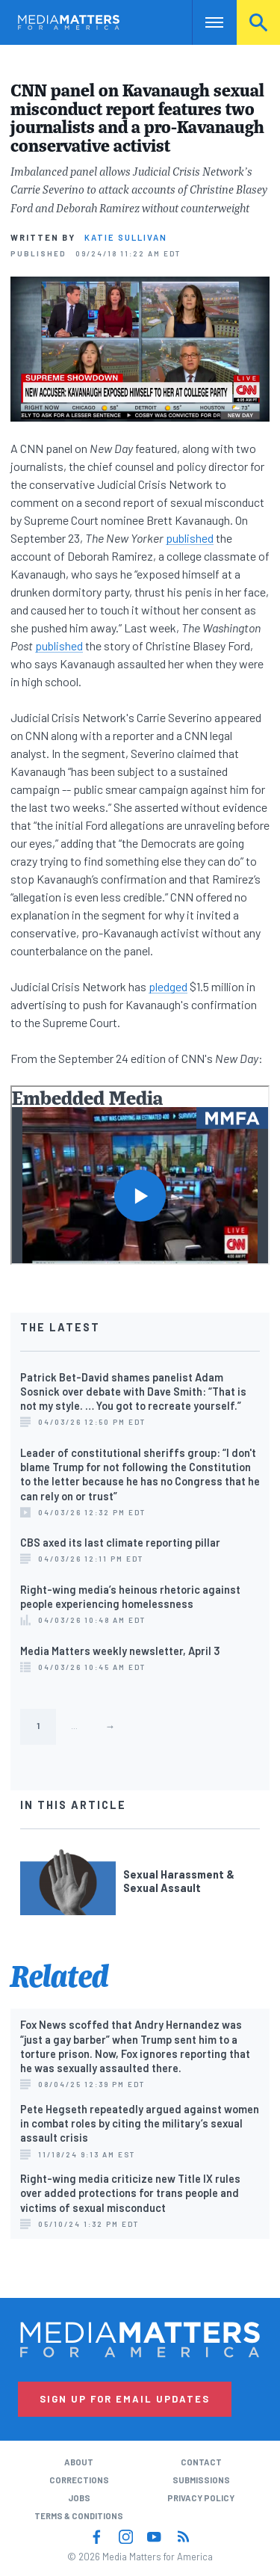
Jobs (79, 2498)
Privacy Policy (200, 2498)
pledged (168, 986)
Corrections (79, 2480)
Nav (203, 22)
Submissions (201, 2480)
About (78, 2462)
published (190, 538)
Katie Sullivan (125, 237)
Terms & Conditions (78, 2516)
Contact (201, 2462)
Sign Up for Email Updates (125, 2399)
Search (258, 22)
